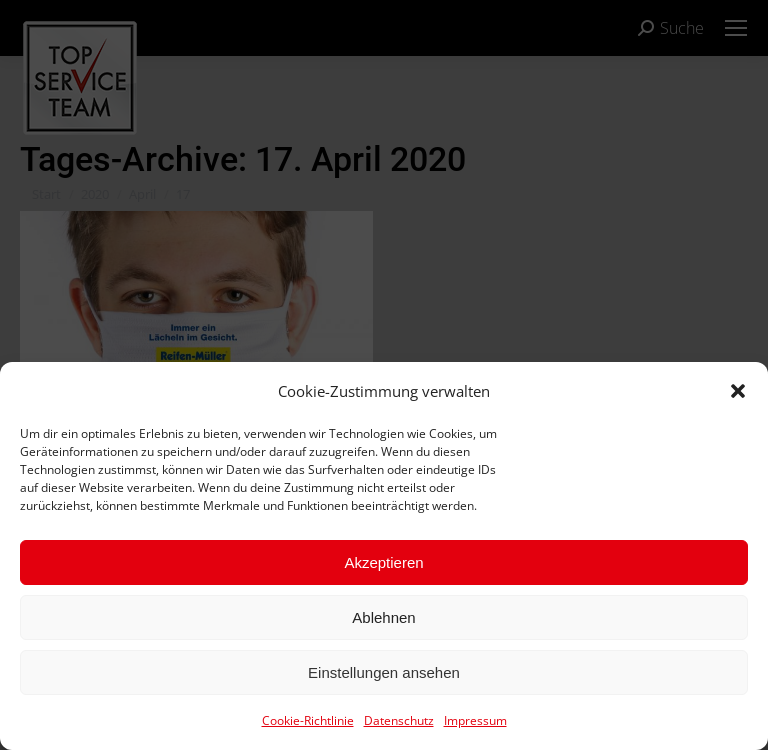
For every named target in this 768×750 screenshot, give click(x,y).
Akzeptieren (383, 562)
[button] (738, 391)
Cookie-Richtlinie (308, 720)
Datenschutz (399, 720)
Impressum (475, 720)
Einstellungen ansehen (384, 672)
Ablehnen (383, 617)
